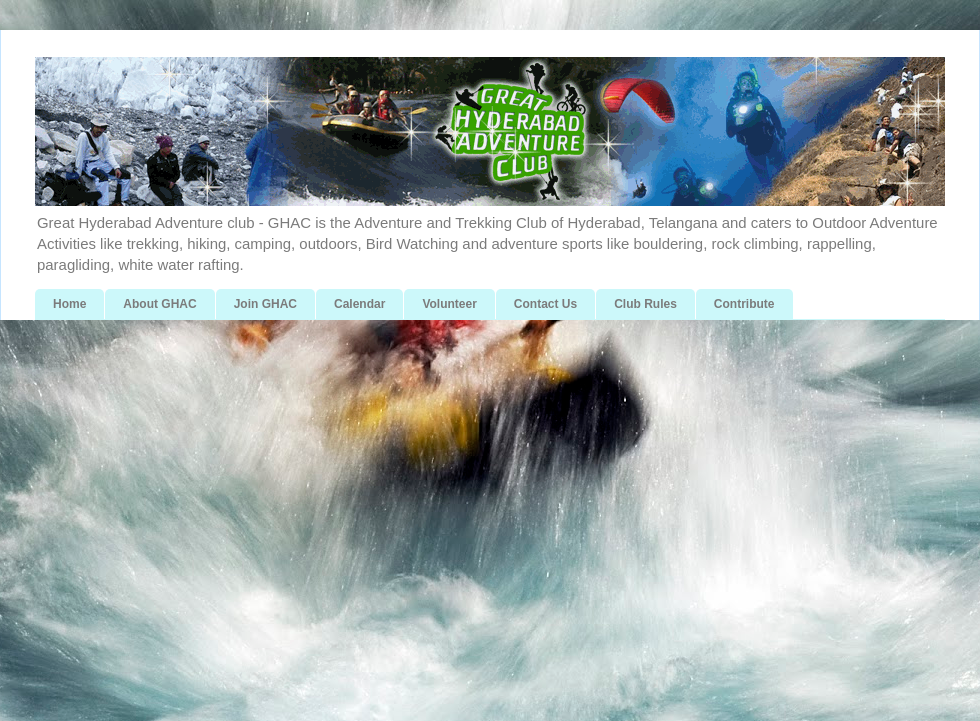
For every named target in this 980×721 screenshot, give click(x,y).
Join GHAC (265, 304)
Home (69, 304)
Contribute (744, 304)
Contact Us (545, 304)
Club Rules (645, 304)
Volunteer (449, 304)
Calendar (359, 304)
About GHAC (159, 304)
